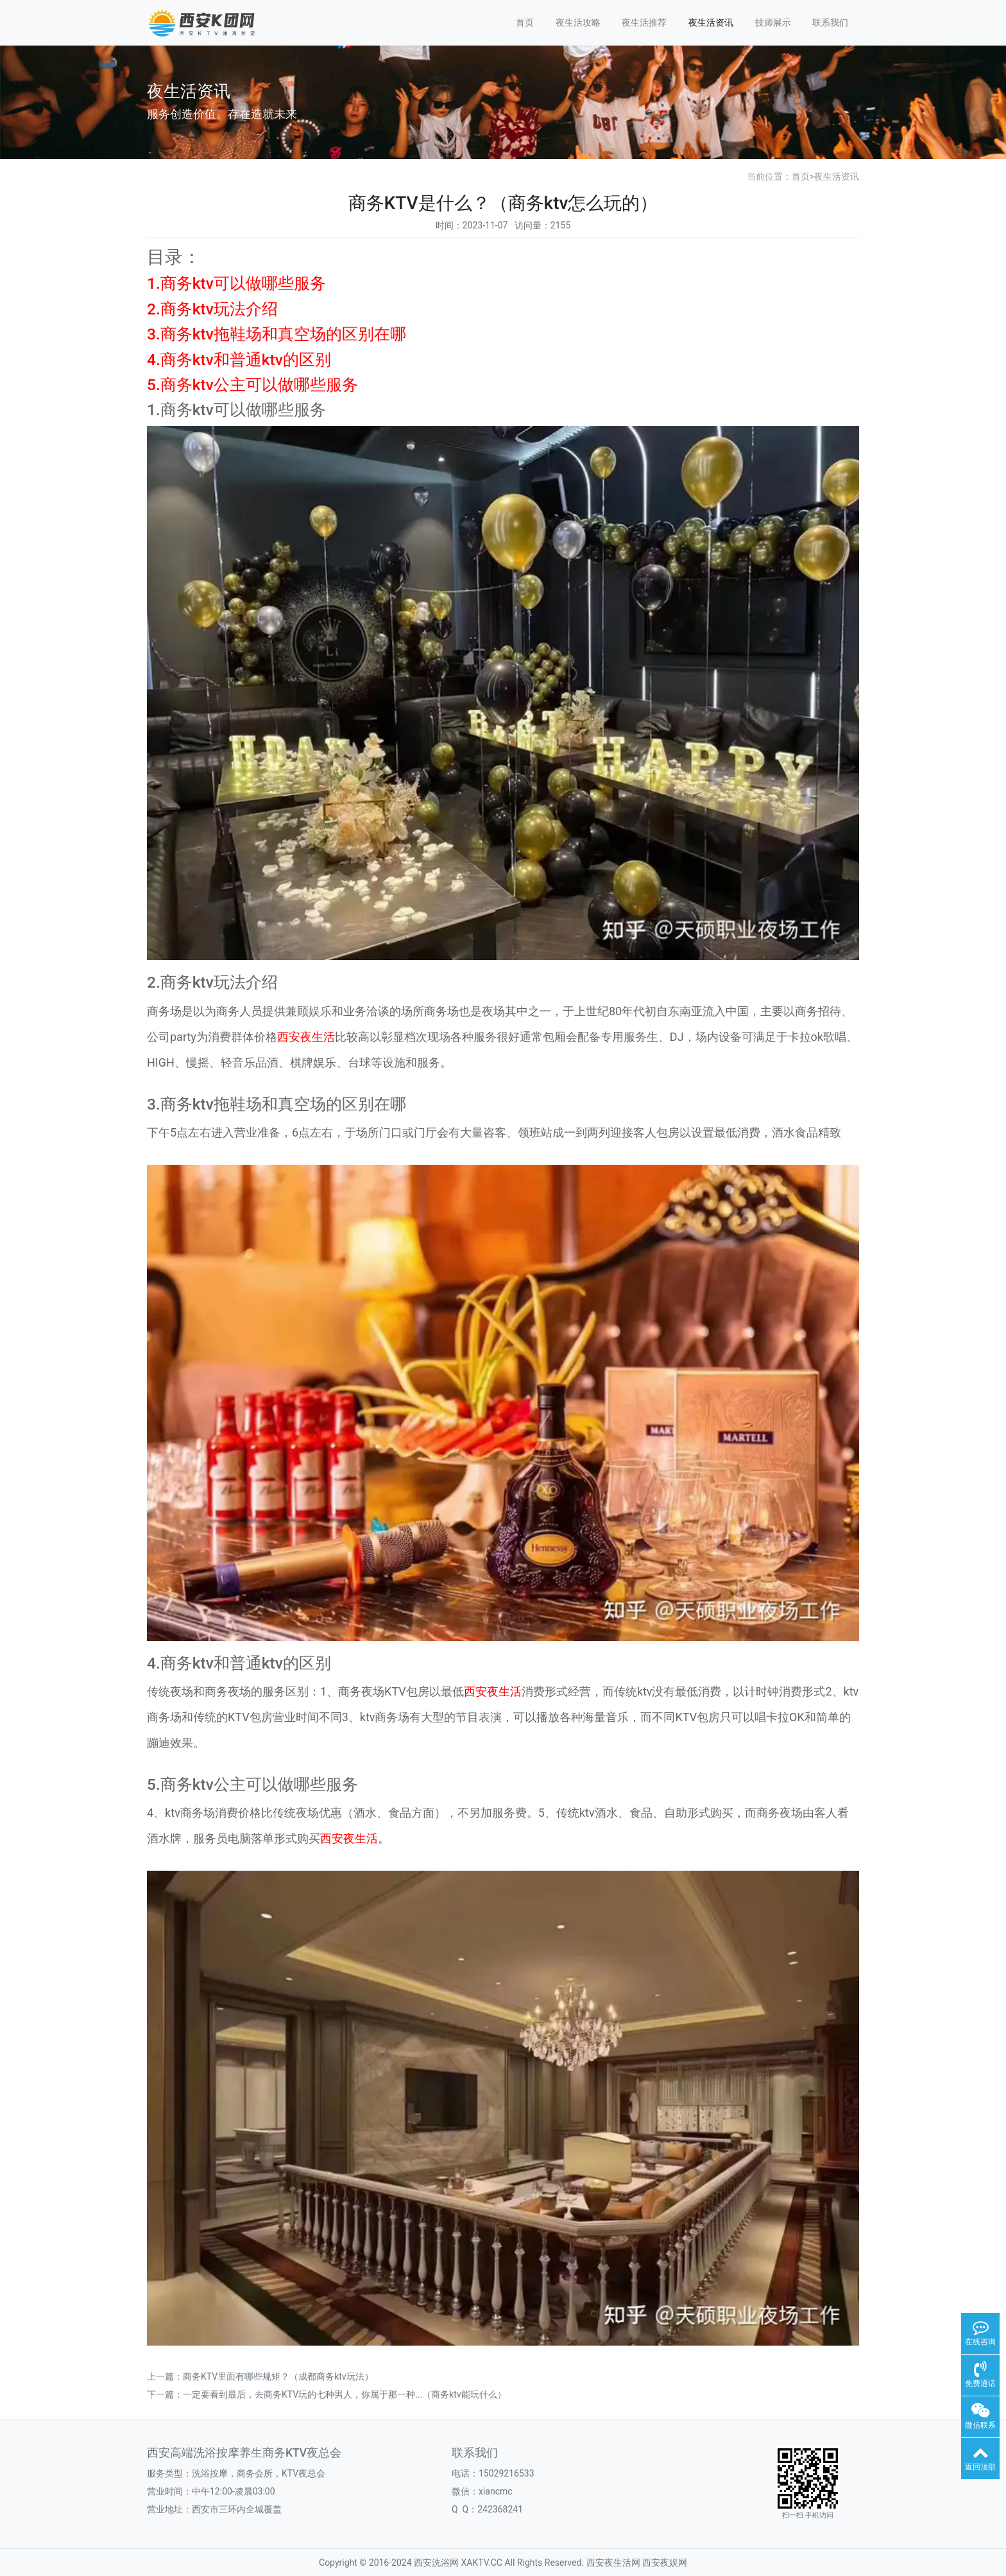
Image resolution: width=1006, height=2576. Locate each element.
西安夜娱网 (664, 2562)
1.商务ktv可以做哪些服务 (236, 283)
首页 (525, 22)
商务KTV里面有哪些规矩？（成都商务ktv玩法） (278, 2376)
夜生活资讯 (710, 22)
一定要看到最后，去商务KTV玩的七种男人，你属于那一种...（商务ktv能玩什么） (344, 2394)
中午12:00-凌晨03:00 (233, 2491)
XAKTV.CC (481, 2562)
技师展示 (773, 22)
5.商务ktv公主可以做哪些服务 (252, 384)
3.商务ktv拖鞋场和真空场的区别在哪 (276, 334)
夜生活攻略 (578, 22)
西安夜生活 (306, 1036)
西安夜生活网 (613, 2562)
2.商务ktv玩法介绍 (212, 309)
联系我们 (830, 22)
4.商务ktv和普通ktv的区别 (239, 359)
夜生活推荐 (644, 22)
